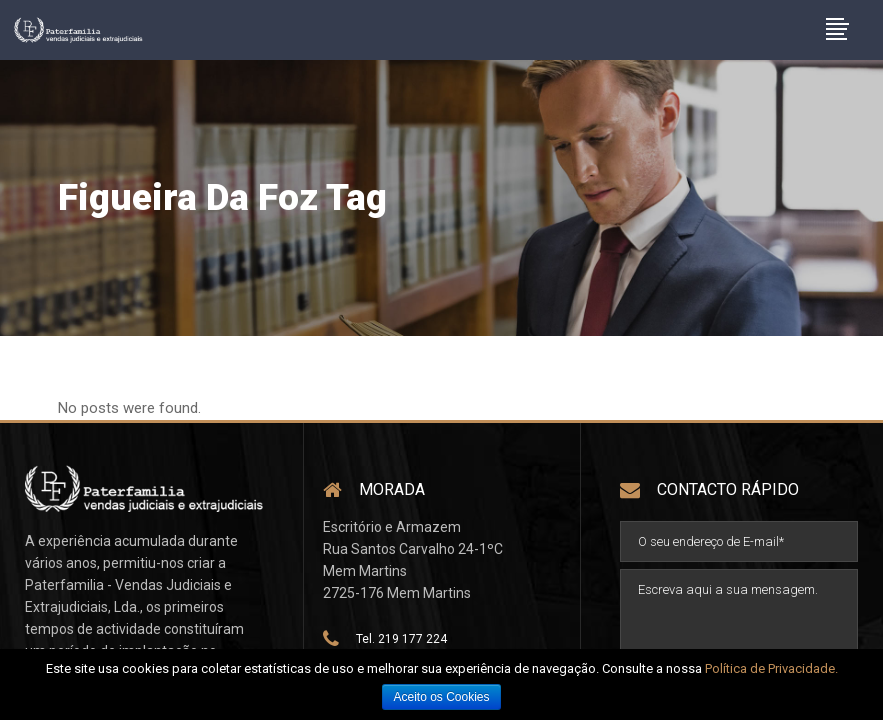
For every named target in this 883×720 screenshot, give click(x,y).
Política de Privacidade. (771, 668)
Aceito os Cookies (441, 697)
